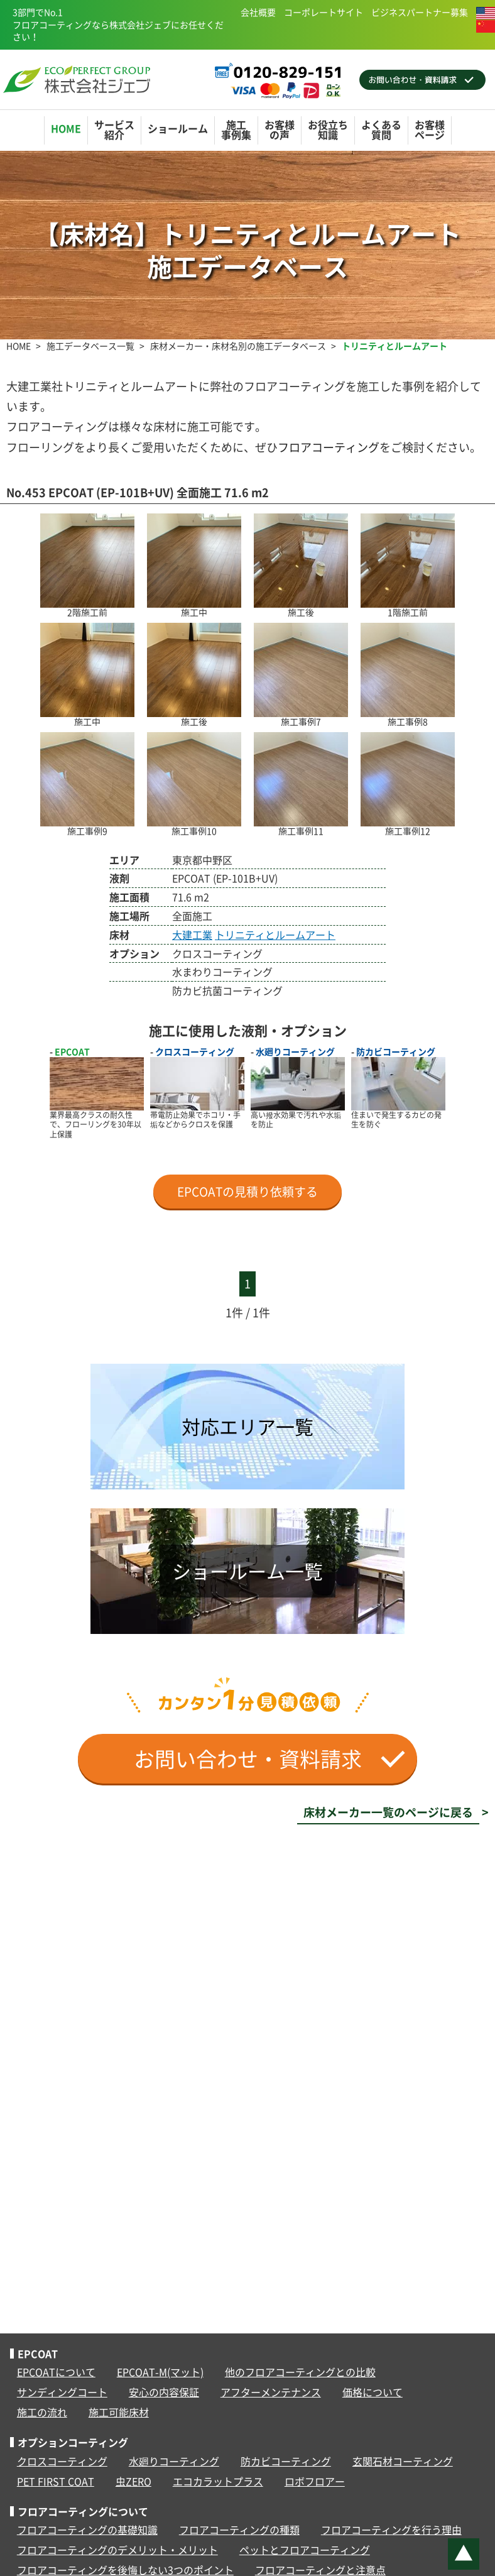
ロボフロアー (315, 2481)
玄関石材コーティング (402, 2461)
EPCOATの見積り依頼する (247, 1191)
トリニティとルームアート (275, 934)
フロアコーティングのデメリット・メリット (117, 2549)
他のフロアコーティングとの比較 (300, 2371)
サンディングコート (62, 2391)
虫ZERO (133, 2481)
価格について (372, 2391)
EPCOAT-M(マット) (160, 2371)
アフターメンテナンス (270, 2391)
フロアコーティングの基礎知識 (87, 2529)
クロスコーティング (62, 2461)
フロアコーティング (328, 447)
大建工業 (192, 934)
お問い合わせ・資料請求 (269, 1758)
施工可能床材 (119, 2412)
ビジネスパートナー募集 (419, 12)
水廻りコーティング (174, 2461)
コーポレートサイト (323, 12)
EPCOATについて (56, 2371)
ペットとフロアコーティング (304, 2549)
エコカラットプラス (218, 2481)
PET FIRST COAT (55, 2481)
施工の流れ (42, 2412)
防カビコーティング (286, 2461)
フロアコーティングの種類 (239, 2529)
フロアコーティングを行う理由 (391, 2529)
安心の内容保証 (164, 2391)
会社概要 (258, 12)
